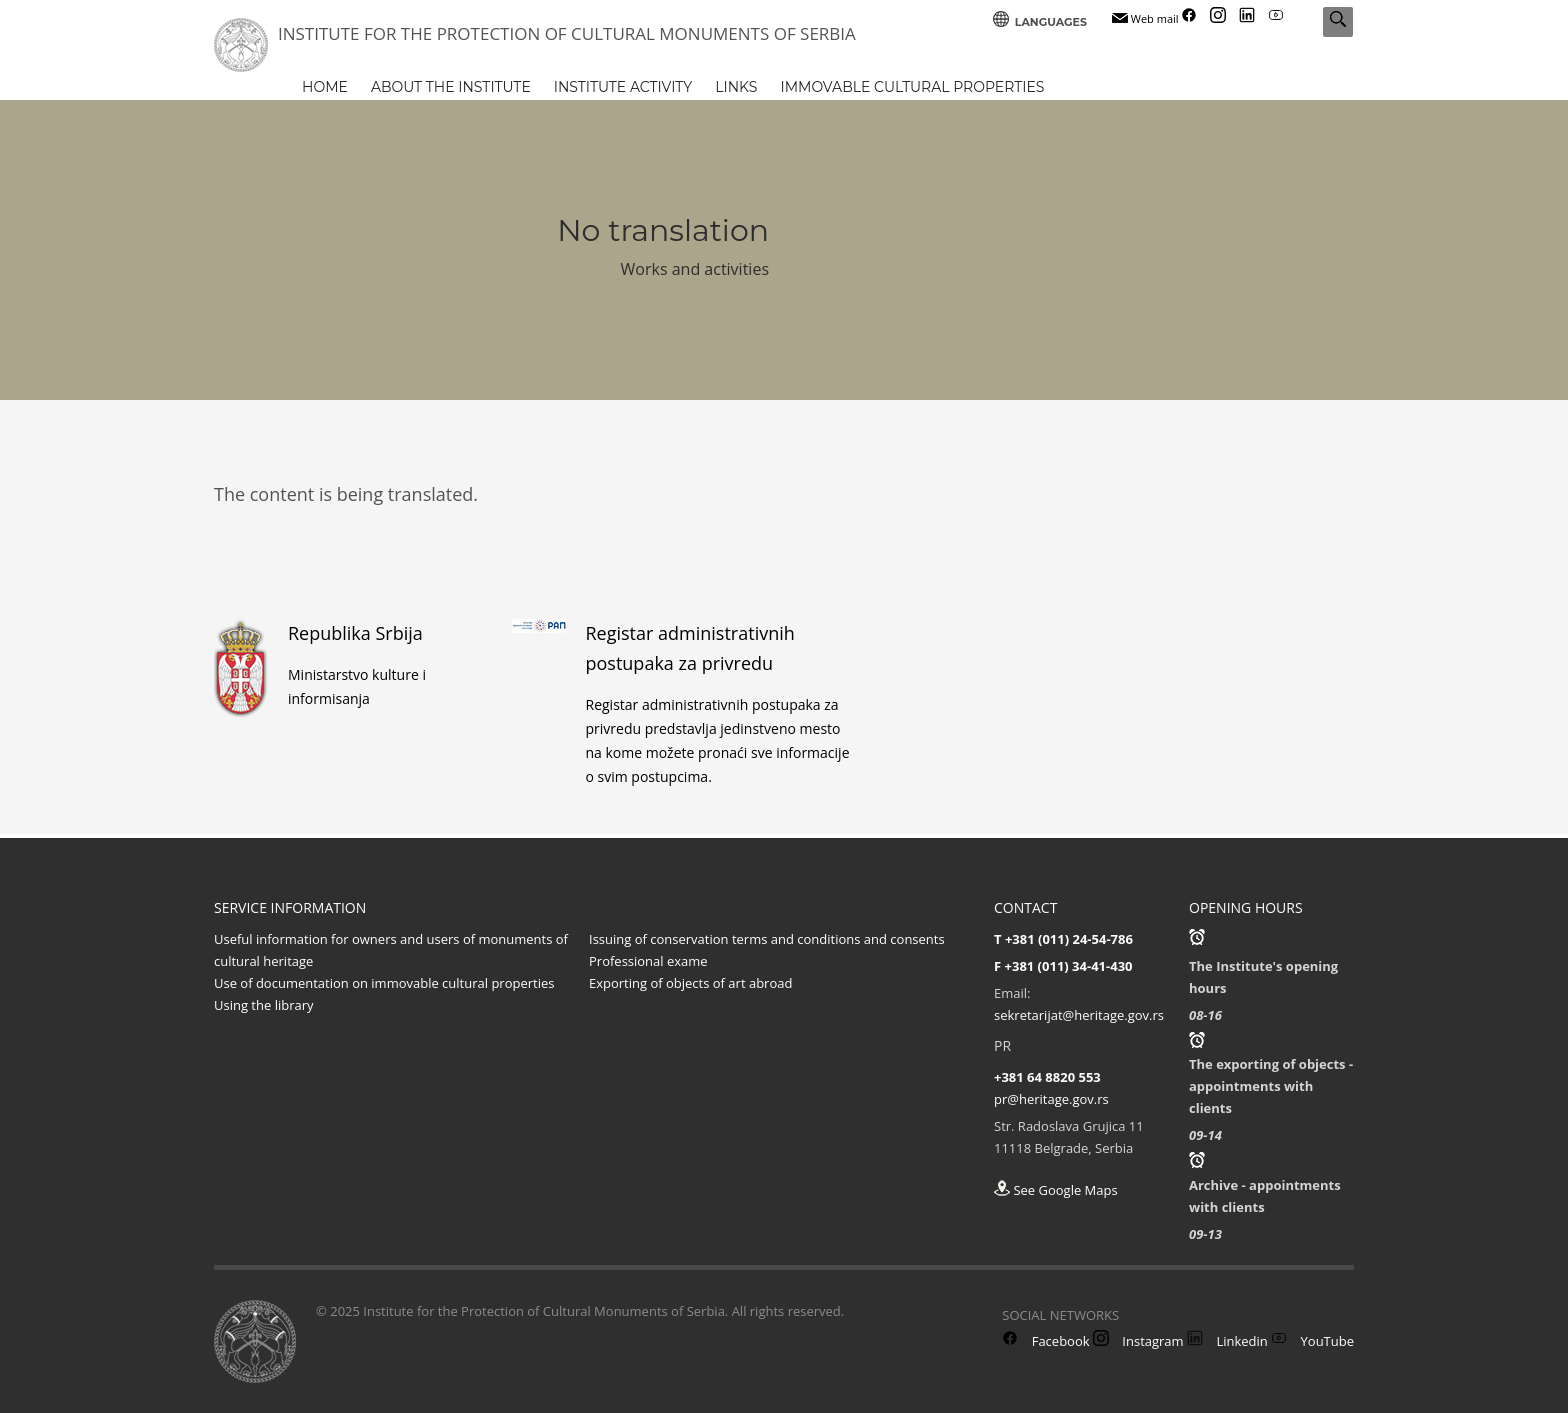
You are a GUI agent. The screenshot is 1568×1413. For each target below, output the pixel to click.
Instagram (1138, 1341)
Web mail (1145, 18)
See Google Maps (1056, 1190)
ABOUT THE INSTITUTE (451, 87)
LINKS (736, 87)
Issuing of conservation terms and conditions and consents (767, 939)
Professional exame (648, 961)
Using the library (264, 1005)
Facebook (1045, 1341)
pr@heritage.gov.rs (1051, 1099)
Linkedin (1227, 1341)
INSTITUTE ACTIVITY (623, 87)
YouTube (1312, 1341)
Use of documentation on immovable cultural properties (384, 983)
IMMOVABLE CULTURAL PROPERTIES (912, 87)
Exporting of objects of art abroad (690, 983)
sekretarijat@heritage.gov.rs (1079, 1015)
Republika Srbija (355, 633)
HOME (325, 87)
